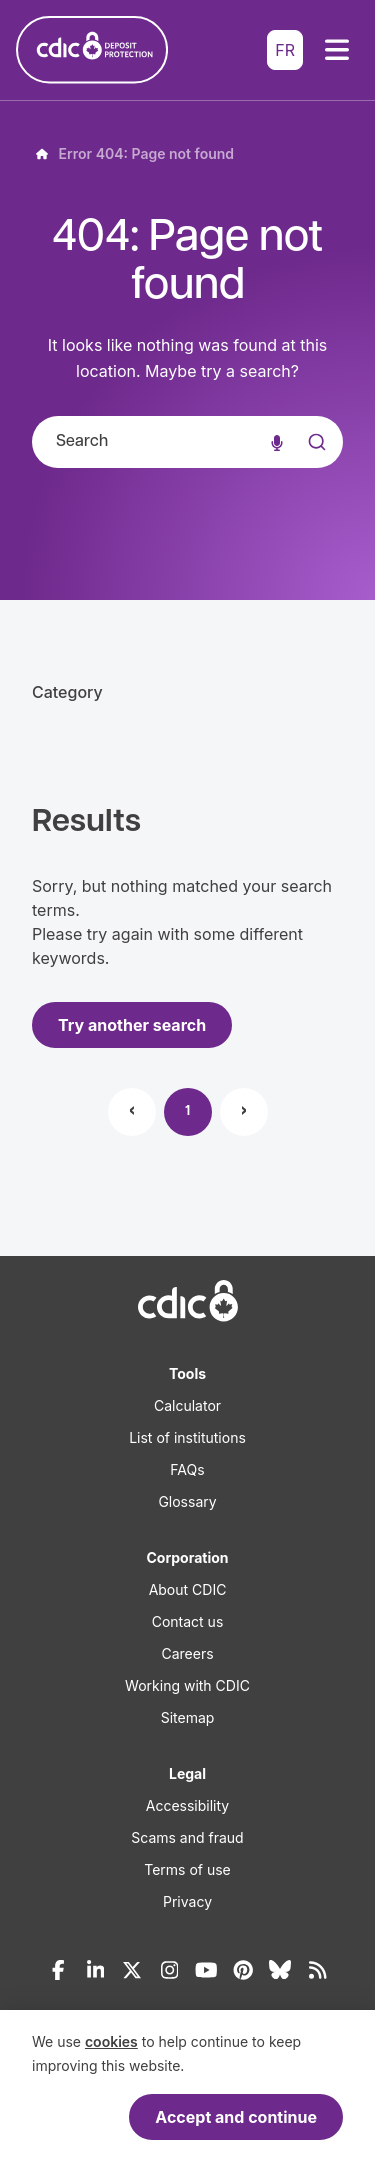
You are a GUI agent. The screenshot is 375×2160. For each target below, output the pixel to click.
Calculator (187, 1405)
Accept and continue (236, 2117)
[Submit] (315, 462)
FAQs (187, 1469)
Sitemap (188, 1717)
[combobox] (187, 442)
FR (285, 50)
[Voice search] (277, 442)
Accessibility (187, 1805)
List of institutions (187, 1437)
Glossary (187, 1501)
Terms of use (187, 1869)
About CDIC (188, 1589)
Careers (187, 1653)
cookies (111, 2041)
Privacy (187, 1901)
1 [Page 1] (187, 1111)
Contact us (188, 1621)
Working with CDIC (187, 1685)
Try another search (132, 1025)
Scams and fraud (187, 1837)
